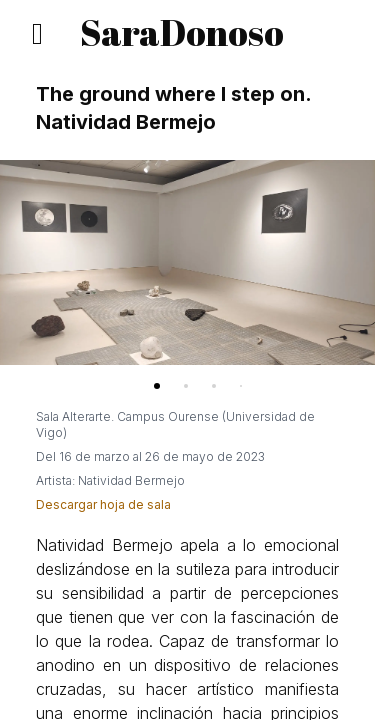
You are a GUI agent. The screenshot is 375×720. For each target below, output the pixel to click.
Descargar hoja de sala (103, 504)
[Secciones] (33, 34)
